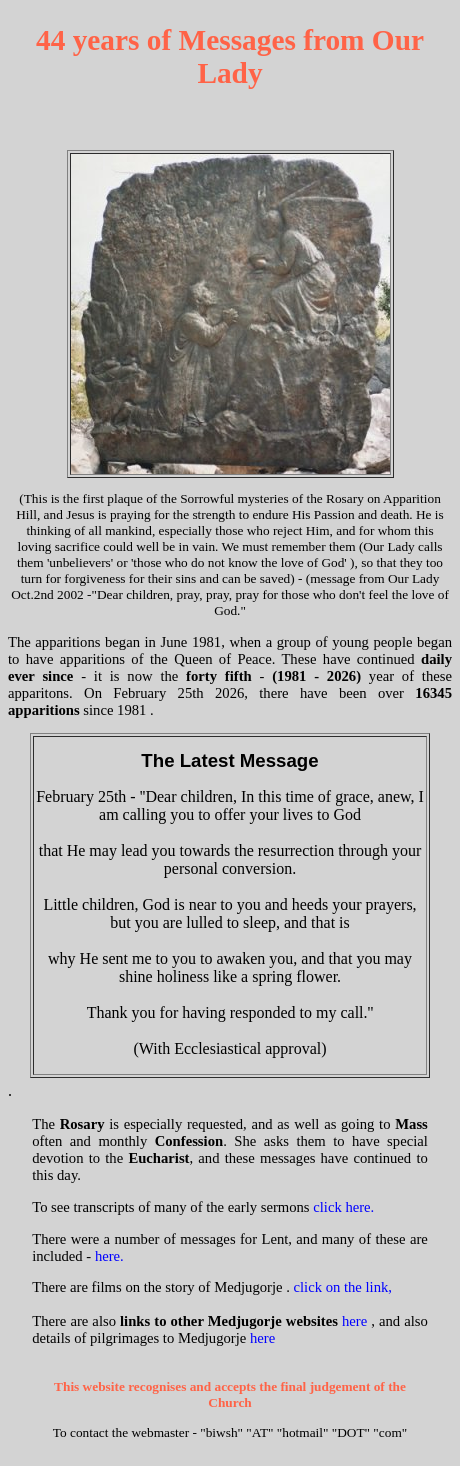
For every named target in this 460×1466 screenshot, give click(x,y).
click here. (343, 1207)
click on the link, (343, 1287)
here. (109, 1256)
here (354, 1321)
